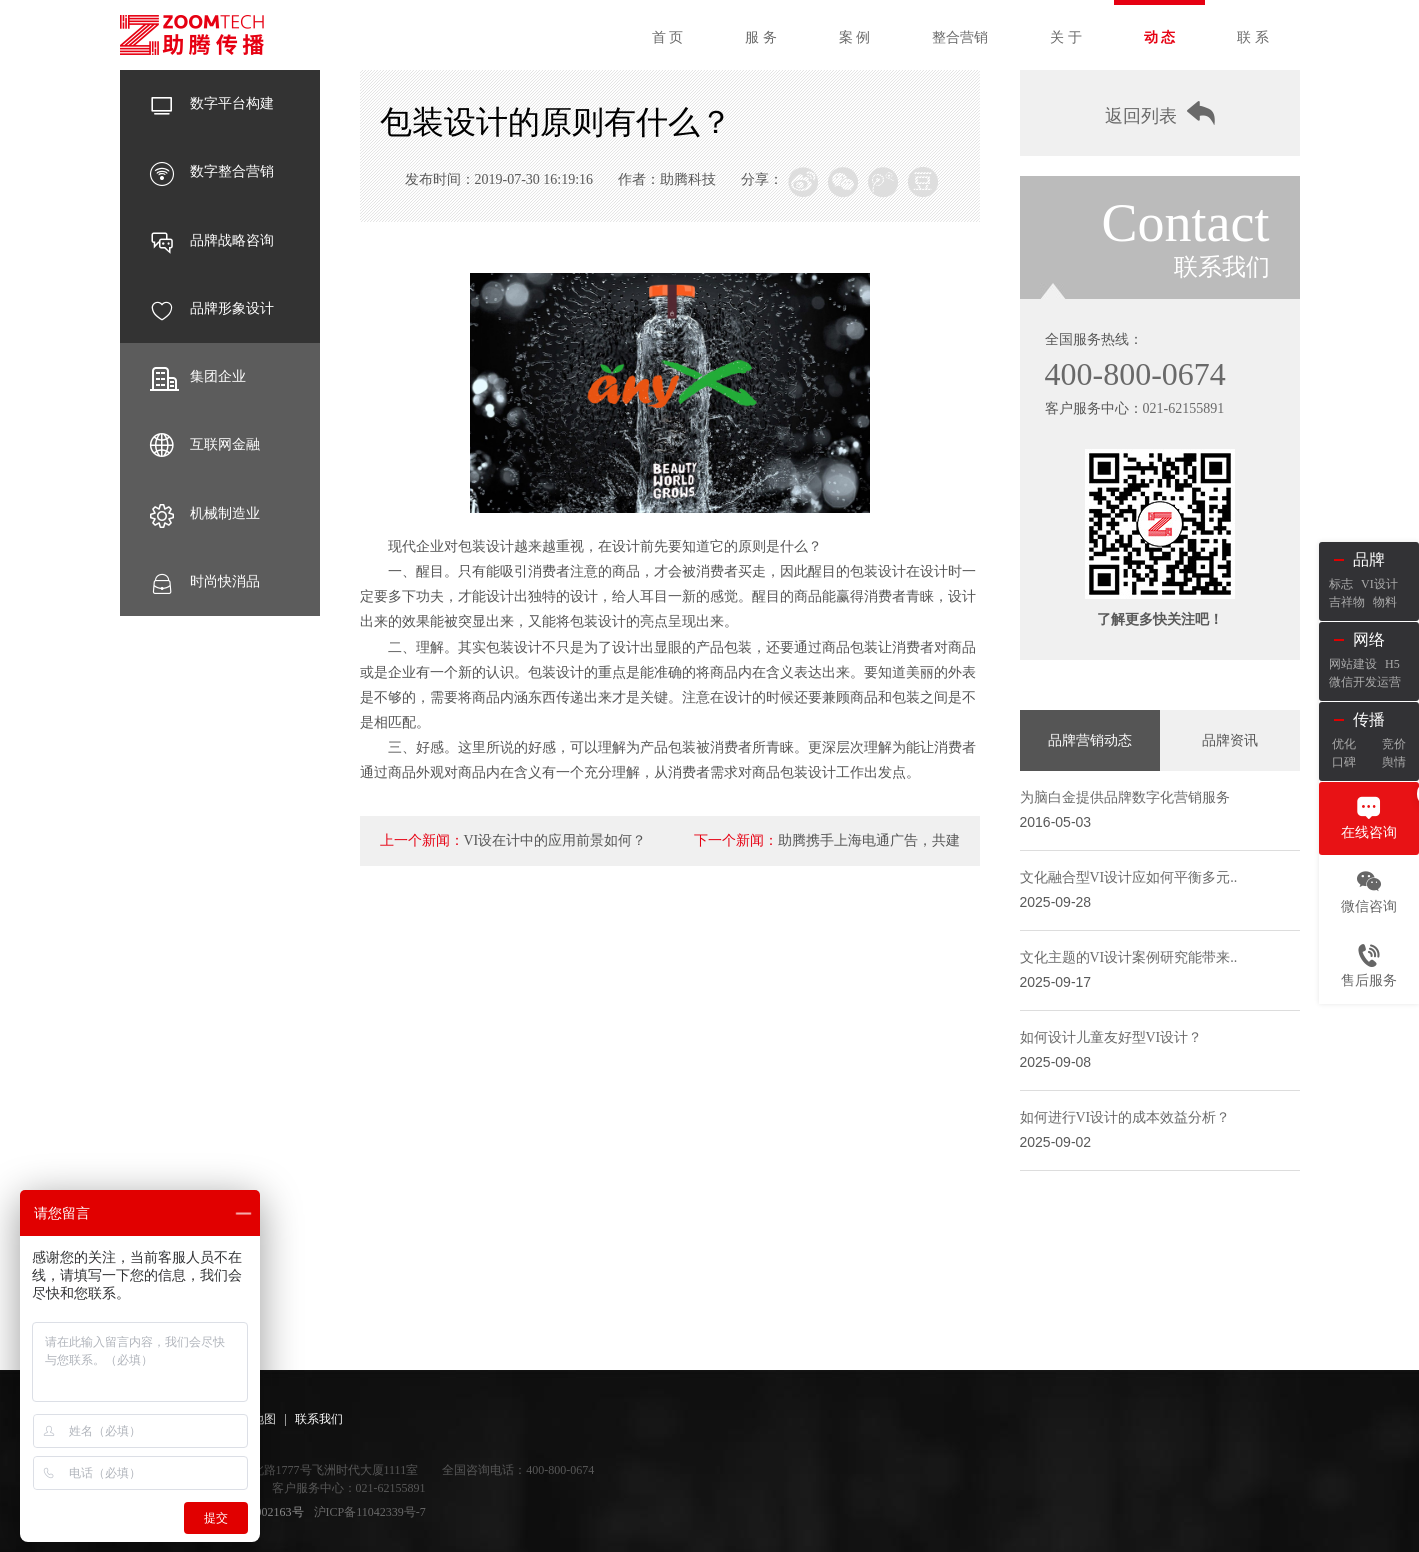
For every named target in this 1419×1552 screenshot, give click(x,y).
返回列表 (1160, 113)
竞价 (1394, 744)
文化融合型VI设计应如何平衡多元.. (1129, 877)
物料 (1385, 602)
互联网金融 (205, 445)
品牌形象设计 (212, 309)
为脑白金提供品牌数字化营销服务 (1125, 797)
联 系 (1253, 37)
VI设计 (1379, 584)
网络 (1369, 639)
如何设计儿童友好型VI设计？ (1111, 1037)
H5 (1392, 664)
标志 (1341, 584)
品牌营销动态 (1090, 740)
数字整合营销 (212, 172)
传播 (1369, 719)
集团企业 (198, 377)
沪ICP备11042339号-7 (370, 1512)
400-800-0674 (1135, 374)
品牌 (1369, 559)
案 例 (855, 37)
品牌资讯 (1230, 740)
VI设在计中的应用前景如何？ (555, 840)
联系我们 (319, 1419)
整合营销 (960, 37)
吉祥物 (1347, 602)
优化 (1344, 744)
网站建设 (1353, 664)
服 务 (761, 37)
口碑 (1344, 762)
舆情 (1394, 762)
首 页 (668, 37)
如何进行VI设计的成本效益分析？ (1125, 1117)
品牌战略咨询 (212, 241)
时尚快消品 (205, 582)
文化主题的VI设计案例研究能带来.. (1129, 957)
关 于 (1066, 37)
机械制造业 (205, 514)
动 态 (1160, 37)
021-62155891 (1184, 408)
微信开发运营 (1365, 682)
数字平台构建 (212, 104)
